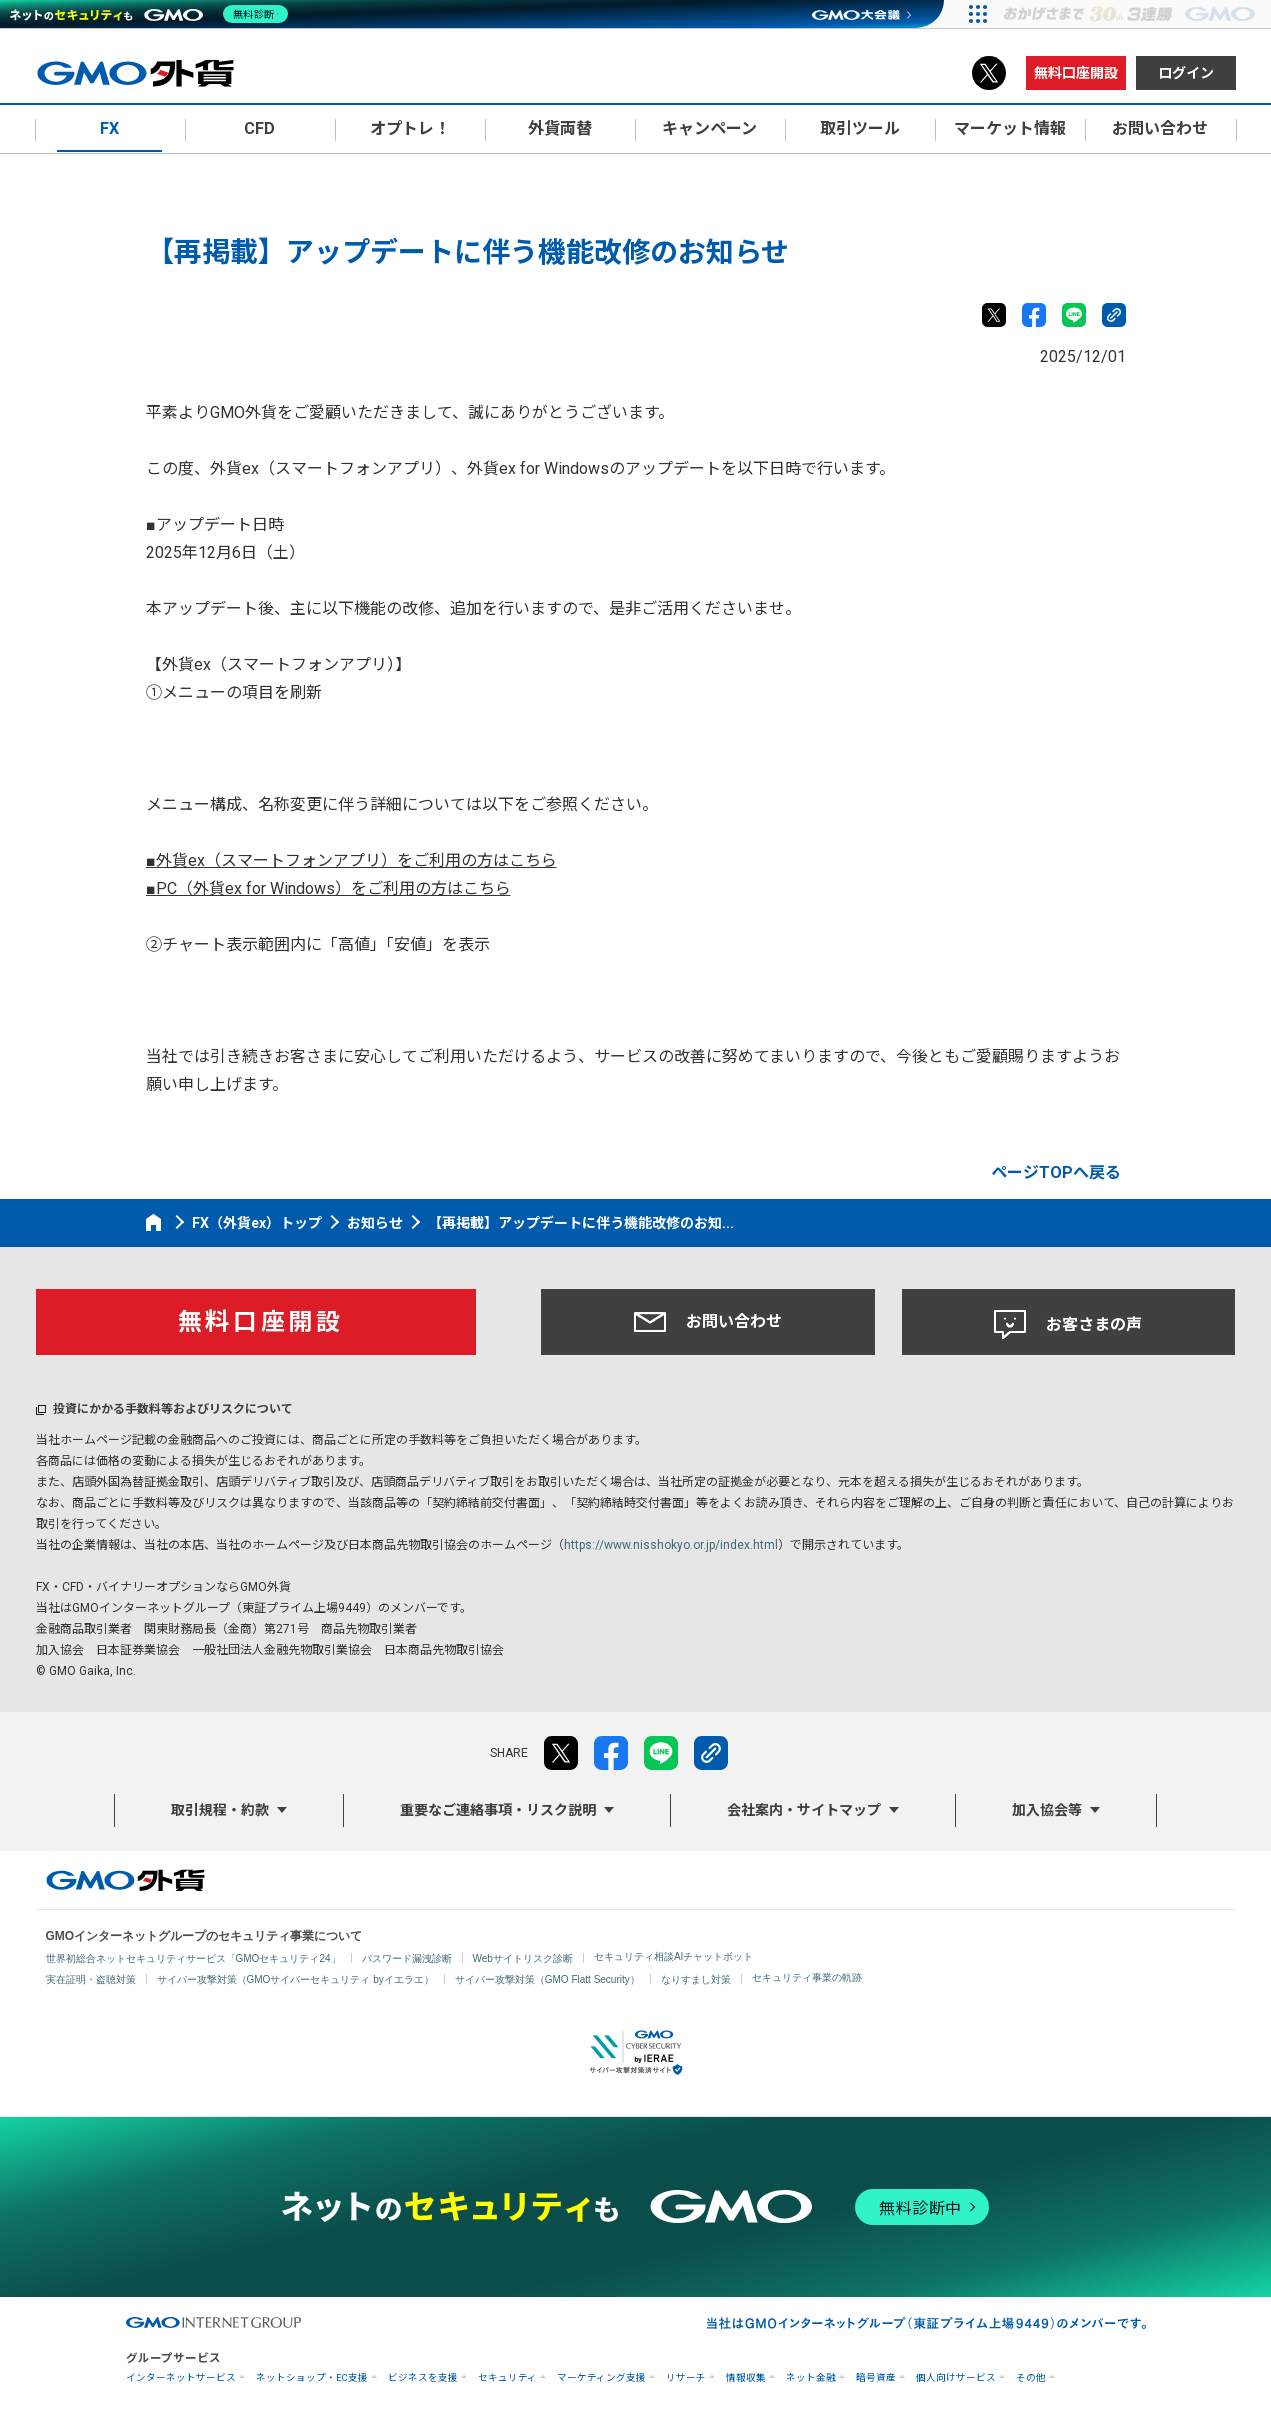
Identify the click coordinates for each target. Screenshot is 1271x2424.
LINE (1074, 315)
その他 (1031, 2377)
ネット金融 (811, 2377)
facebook (1034, 315)
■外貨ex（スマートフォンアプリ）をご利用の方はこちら (351, 860)
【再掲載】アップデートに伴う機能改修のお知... (581, 1223)
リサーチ (686, 2377)
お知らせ (375, 1223)
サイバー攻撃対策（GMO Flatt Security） (547, 1979)
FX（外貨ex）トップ (257, 1223)
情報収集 (746, 2377)
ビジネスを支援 (423, 2377)
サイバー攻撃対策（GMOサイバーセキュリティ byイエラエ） (295, 1979)
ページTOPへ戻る (1056, 1172)
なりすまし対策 (696, 1979)
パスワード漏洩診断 (407, 1958)
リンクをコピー (1114, 315)
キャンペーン (709, 128)
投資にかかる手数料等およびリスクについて (173, 1409)
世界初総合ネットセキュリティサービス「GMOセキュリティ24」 (193, 1958)
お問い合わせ (708, 1322)
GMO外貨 (125, 1880)
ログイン (1186, 73)
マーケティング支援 (601, 2377)
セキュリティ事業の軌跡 (807, 1977)
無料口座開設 (1076, 73)
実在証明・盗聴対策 (91, 1979)
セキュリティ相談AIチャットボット (673, 1956)
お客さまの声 (1068, 1325)
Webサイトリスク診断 (523, 1958)
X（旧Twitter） (989, 73)
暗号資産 (876, 2377)
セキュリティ (507, 2377)
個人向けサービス (956, 2377)
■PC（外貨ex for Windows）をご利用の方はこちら (328, 888)
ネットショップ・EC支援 (312, 2377)
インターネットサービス (181, 2377)
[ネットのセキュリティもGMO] (153, 14)
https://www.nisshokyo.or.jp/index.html (671, 1545)
